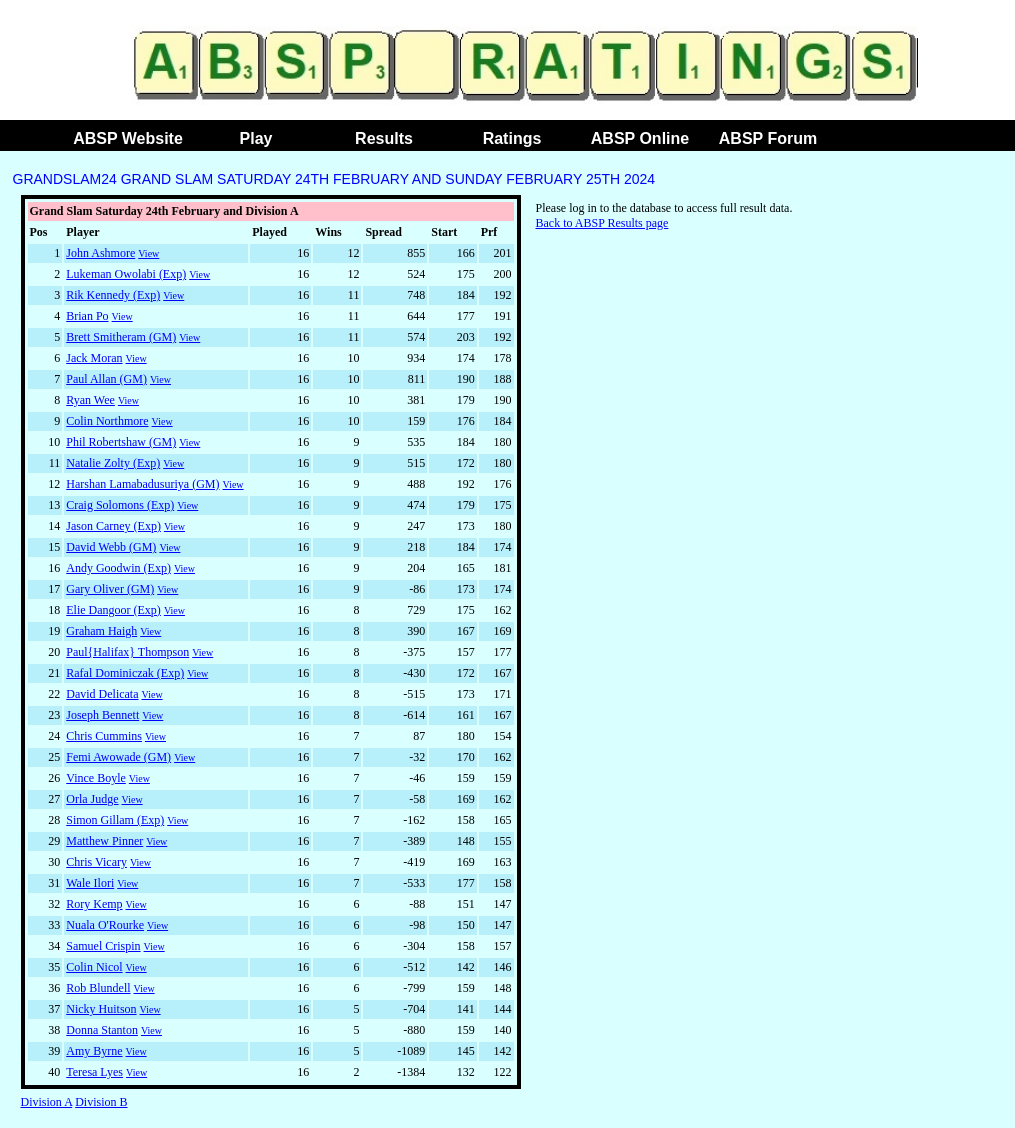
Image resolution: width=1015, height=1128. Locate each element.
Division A (47, 1102)
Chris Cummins (104, 736)
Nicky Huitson (101, 1009)
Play (256, 138)
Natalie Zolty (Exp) (113, 463)
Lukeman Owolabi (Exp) (126, 274)
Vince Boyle (96, 778)
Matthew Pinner (104, 841)
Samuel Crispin (103, 946)
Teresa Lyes (94, 1072)
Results (384, 138)
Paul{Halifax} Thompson (127, 652)
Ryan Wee (90, 400)
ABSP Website (128, 138)
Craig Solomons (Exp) (120, 505)
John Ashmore (100, 253)
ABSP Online (640, 138)
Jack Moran (94, 358)
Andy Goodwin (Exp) (118, 568)
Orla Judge (92, 799)
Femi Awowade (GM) (118, 757)
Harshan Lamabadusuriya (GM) (142, 484)
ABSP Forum (768, 138)
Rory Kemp (94, 904)
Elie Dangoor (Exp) (113, 610)
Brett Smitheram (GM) (121, 337)
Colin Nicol (94, 967)
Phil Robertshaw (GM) (121, 442)
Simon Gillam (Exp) (115, 820)
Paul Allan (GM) (106, 379)
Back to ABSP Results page (602, 223)
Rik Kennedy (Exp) (113, 295)
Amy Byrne (94, 1051)
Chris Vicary (96, 862)
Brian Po (87, 316)
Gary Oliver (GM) (110, 589)
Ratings (512, 138)
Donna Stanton (102, 1030)
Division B (101, 1102)
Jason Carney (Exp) (113, 526)
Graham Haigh (101, 631)
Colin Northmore (107, 421)
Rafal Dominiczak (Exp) (125, 673)
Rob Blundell (98, 988)
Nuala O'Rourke (105, 925)
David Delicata (102, 694)
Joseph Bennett (102, 715)
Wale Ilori (90, 883)
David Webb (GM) (111, 547)
